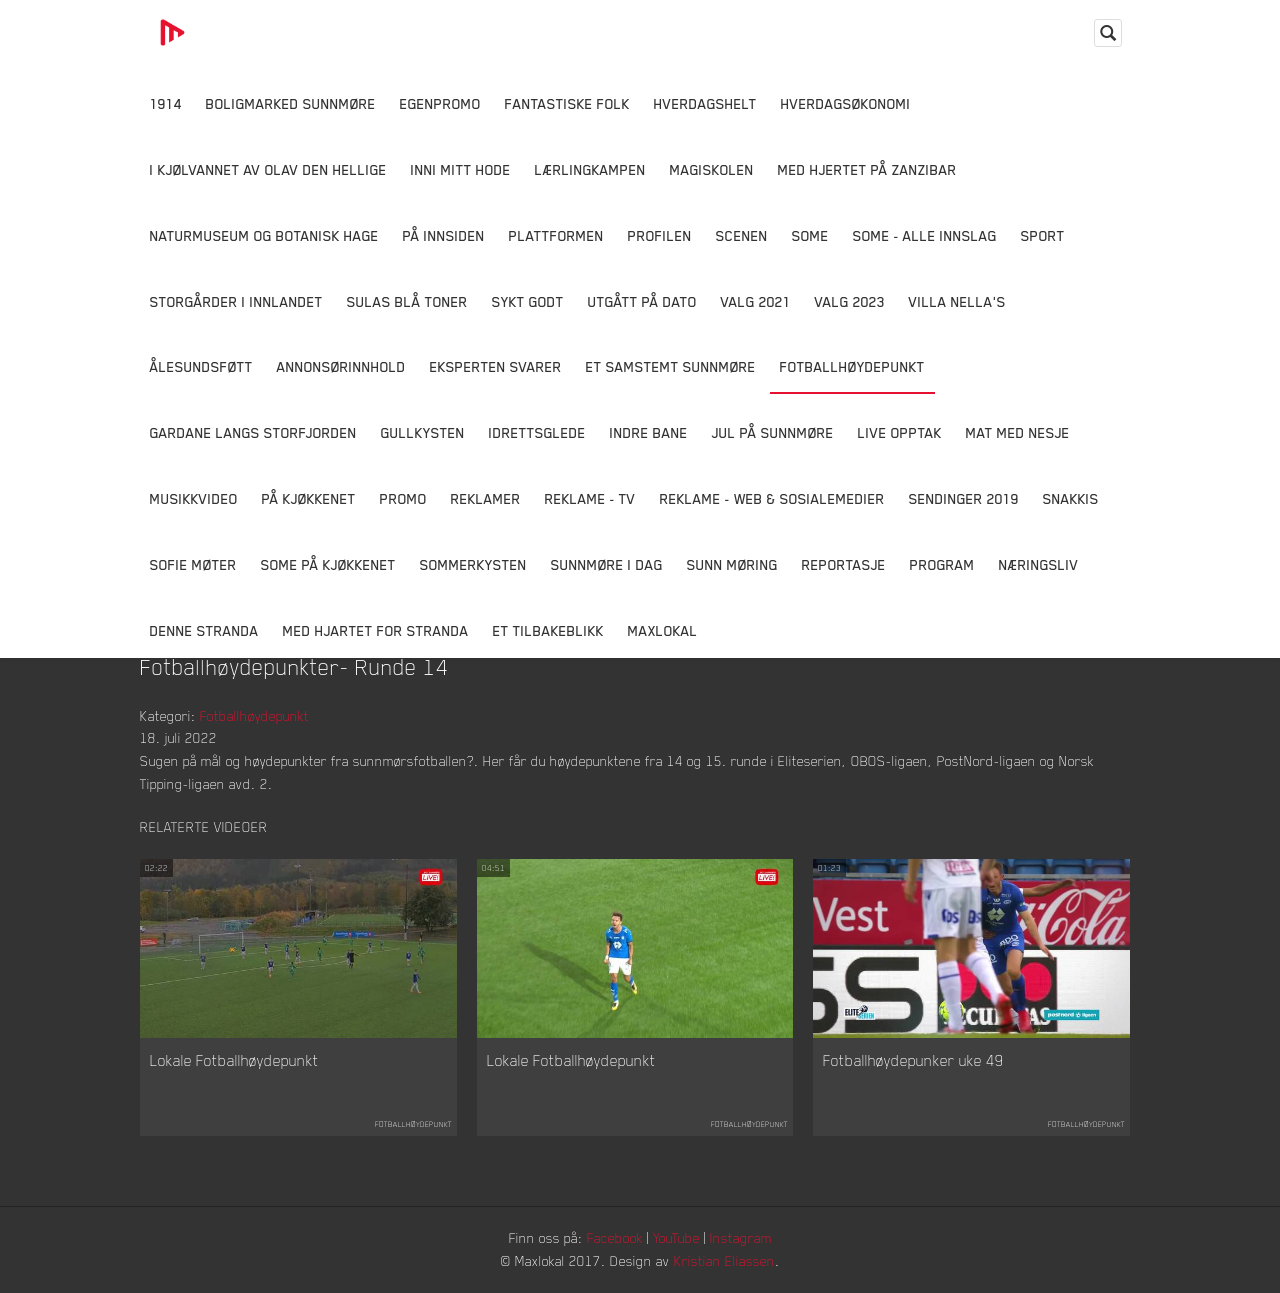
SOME (810, 235)
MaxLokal (663, 630)
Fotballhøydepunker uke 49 (913, 1060)
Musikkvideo (194, 498)
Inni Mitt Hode (461, 169)
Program (942, 564)
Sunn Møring (732, 564)
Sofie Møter (193, 564)
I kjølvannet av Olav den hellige (268, 169)
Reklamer (486, 498)
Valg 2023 (850, 301)
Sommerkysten (473, 564)
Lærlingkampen (590, 169)
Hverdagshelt (705, 103)
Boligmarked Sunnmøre (291, 103)
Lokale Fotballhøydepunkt (234, 1060)
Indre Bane (649, 432)
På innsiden (444, 235)
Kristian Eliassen (724, 1260)
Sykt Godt (528, 301)
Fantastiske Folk (567, 103)
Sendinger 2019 (964, 498)
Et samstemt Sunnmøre (671, 366)
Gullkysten (423, 432)
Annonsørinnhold (341, 366)
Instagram (741, 1237)
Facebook (615, 1237)
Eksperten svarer (496, 366)
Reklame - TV (590, 498)
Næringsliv (1039, 564)
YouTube (676, 1237)
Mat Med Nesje (1018, 432)
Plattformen (556, 235)
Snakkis (1071, 498)
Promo (403, 498)
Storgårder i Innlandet (236, 301)
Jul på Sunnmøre (773, 432)
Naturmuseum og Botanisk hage (264, 235)
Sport (1043, 235)
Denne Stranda (204, 630)
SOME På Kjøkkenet (328, 564)
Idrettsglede (537, 432)
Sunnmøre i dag (607, 564)
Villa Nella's (957, 301)
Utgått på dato (642, 301)
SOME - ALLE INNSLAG (925, 235)
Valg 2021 (756, 301)
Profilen (660, 235)
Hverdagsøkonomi (846, 103)
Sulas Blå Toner (407, 301)
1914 (166, 103)
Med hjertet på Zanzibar (867, 169)
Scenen (742, 235)
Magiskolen (712, 169)
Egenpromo (440, 103)
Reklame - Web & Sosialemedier (772, 498)
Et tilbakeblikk (548, 630)
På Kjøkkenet (309, 498)
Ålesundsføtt (201, 366)
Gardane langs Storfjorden (253, 432)
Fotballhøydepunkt (852, 366)
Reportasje (844, 564)
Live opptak (900, 432)
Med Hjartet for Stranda (376, 630)
